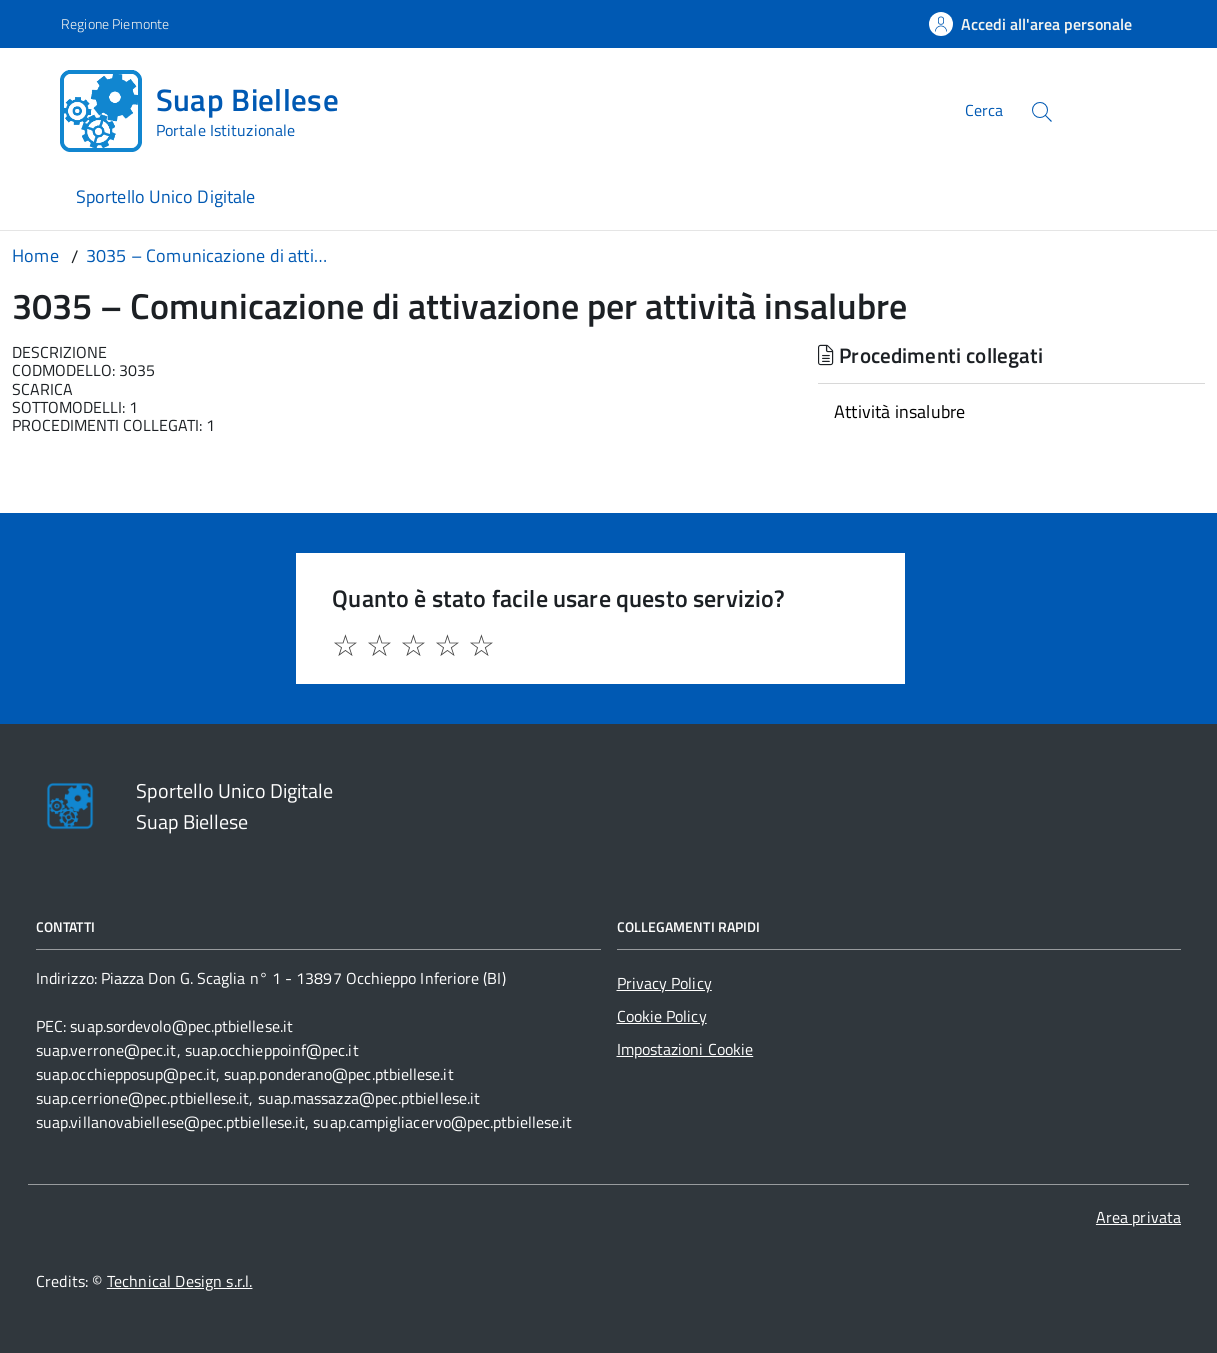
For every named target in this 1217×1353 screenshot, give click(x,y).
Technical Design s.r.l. (180, 1281)
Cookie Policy (662, 1016)
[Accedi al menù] (34, 107)
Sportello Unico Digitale (165, 196)
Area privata (1138, 1217)
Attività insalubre (899, 411)
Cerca (984, 110)
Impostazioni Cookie (685, 1049)
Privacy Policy (664, 983)
